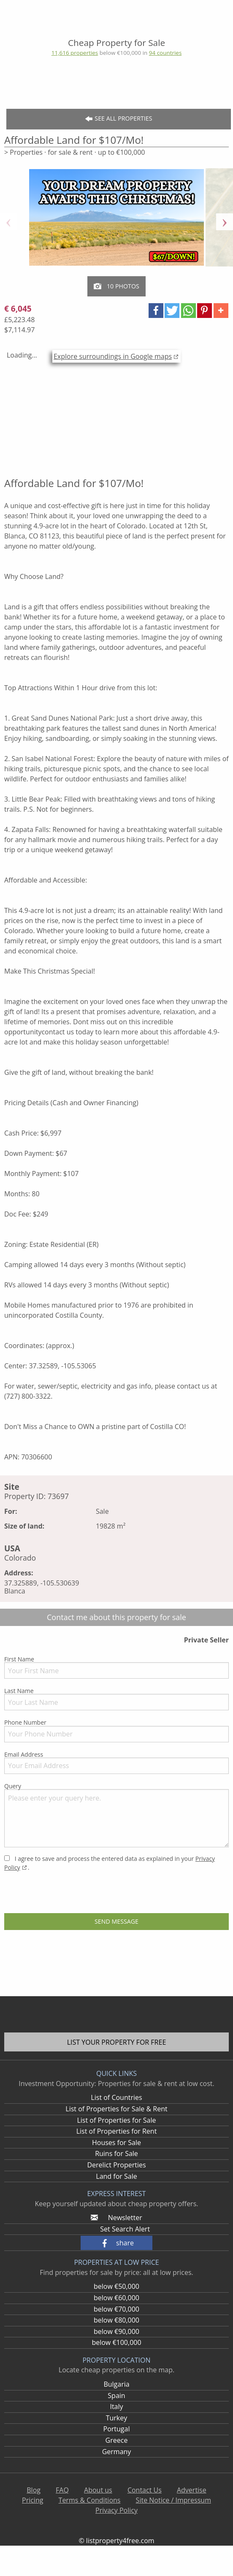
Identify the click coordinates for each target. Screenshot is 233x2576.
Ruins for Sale (116, 2153)
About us (98, 2490)
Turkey (116, 2418)
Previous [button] (8, 221)
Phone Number (116, 1730)
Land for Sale (116, 2176)
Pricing (32, 2500)
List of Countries (116, 2097)
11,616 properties (74, 53)
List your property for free (116, 2042)
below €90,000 (116, 2331)
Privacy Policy (116, 2510)
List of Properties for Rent (116, 2131)
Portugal (116, 2428)
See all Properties (118, 118)
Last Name (116, 1698)
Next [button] (224, 221)
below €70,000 (116, 2309)
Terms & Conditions (90, 2500)
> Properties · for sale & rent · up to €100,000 (74, 152)
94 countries (165, 53)
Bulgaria (116, 2384)
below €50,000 (116, 2286)
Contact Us (144, 2490)
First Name (116, 1667)
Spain (116, 2395)
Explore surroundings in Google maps (113, 356)
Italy (116, 2406)
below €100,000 (116, 2342)
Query (116, 1814)
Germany (116, 2451)
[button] (156, 310)
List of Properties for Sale (116, 2120)
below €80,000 (116, 2320)
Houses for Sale (116, 2142)
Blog (34, 2490)
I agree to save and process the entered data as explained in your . (109, 1863)
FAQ (62, 2490)
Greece (117, 2440)
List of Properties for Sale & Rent (116, 2108)
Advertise (191, 2490)
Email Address (116, 1762)
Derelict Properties (116, 2165)
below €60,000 (116, 2297)
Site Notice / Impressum (173, 2500)
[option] (116, 221)
